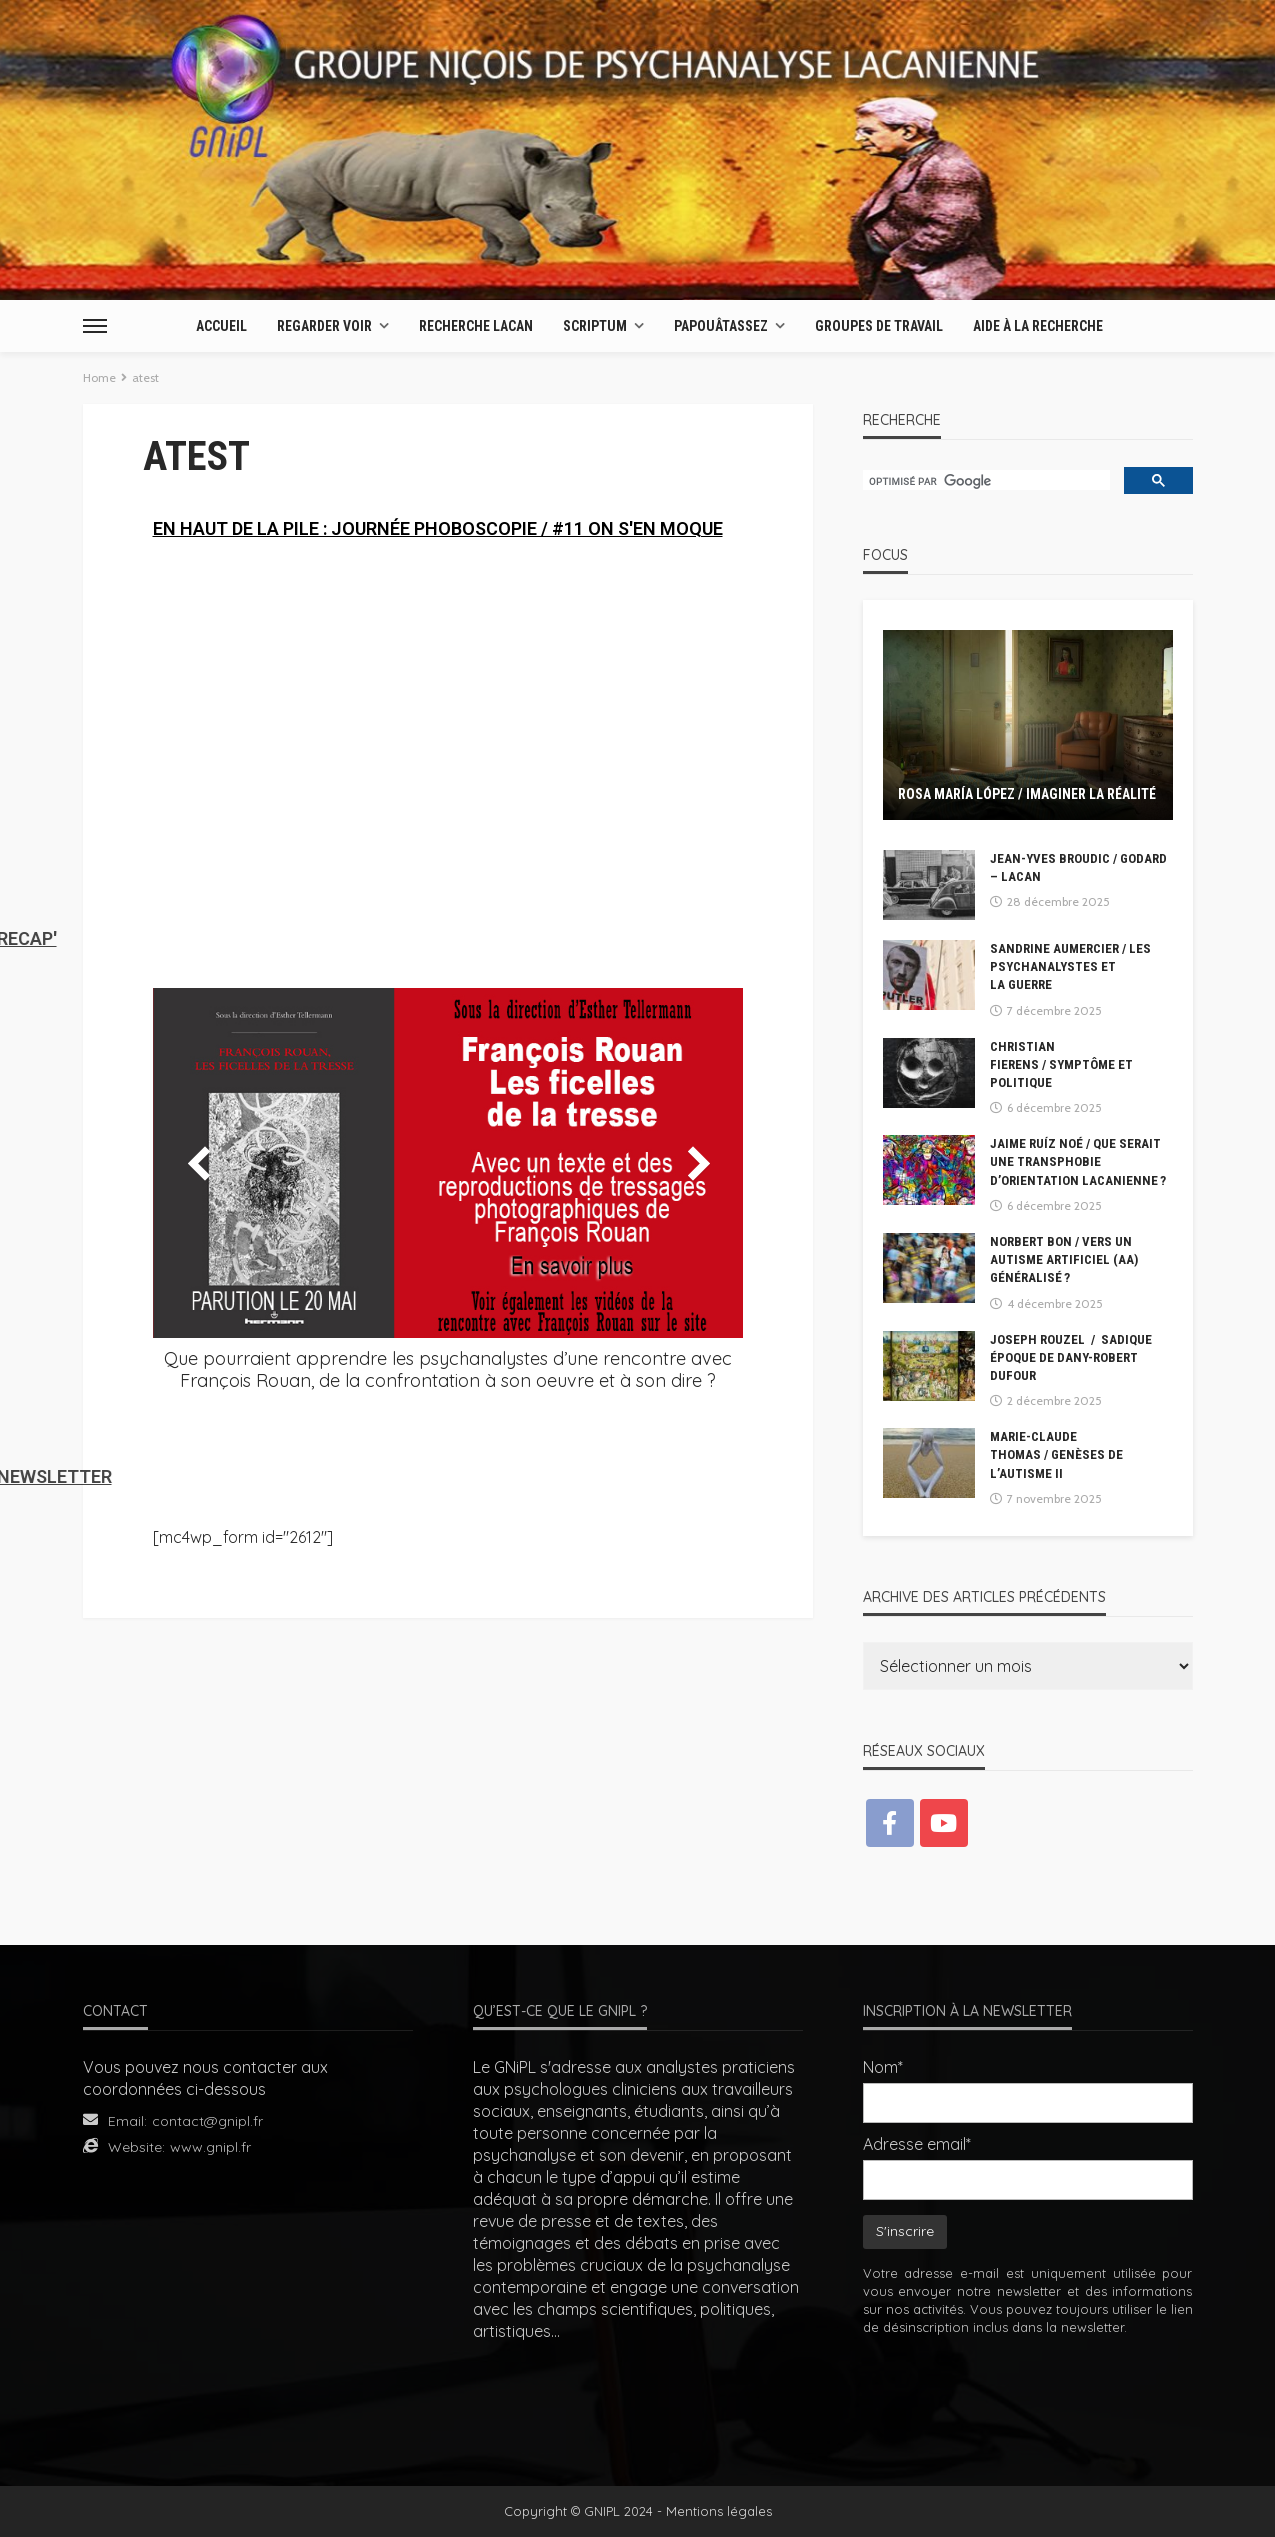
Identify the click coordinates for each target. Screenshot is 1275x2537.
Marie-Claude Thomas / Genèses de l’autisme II (1056, 1454)
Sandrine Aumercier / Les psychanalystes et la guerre (1070, 966)
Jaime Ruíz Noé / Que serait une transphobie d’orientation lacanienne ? (1078, 1161)
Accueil (221, 326)
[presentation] (1028, 2397)
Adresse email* (917, 2144)
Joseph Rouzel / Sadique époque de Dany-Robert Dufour (1071, 1357)
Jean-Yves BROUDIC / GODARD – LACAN (1078, 867)
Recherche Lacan (476, 326)
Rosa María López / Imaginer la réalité (1027, 794)
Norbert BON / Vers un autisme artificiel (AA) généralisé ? (1064, 1259)
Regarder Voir (324, 326)
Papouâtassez (721, 326)
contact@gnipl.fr (207, 2121)
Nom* (883, 2067)
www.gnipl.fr (210, 2147)
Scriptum (595, 326)
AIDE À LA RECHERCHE (1038, 326)
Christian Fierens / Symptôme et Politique (1061, 1064)
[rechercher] (984, 482)
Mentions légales (719, 2511)
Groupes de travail (879, 326)
